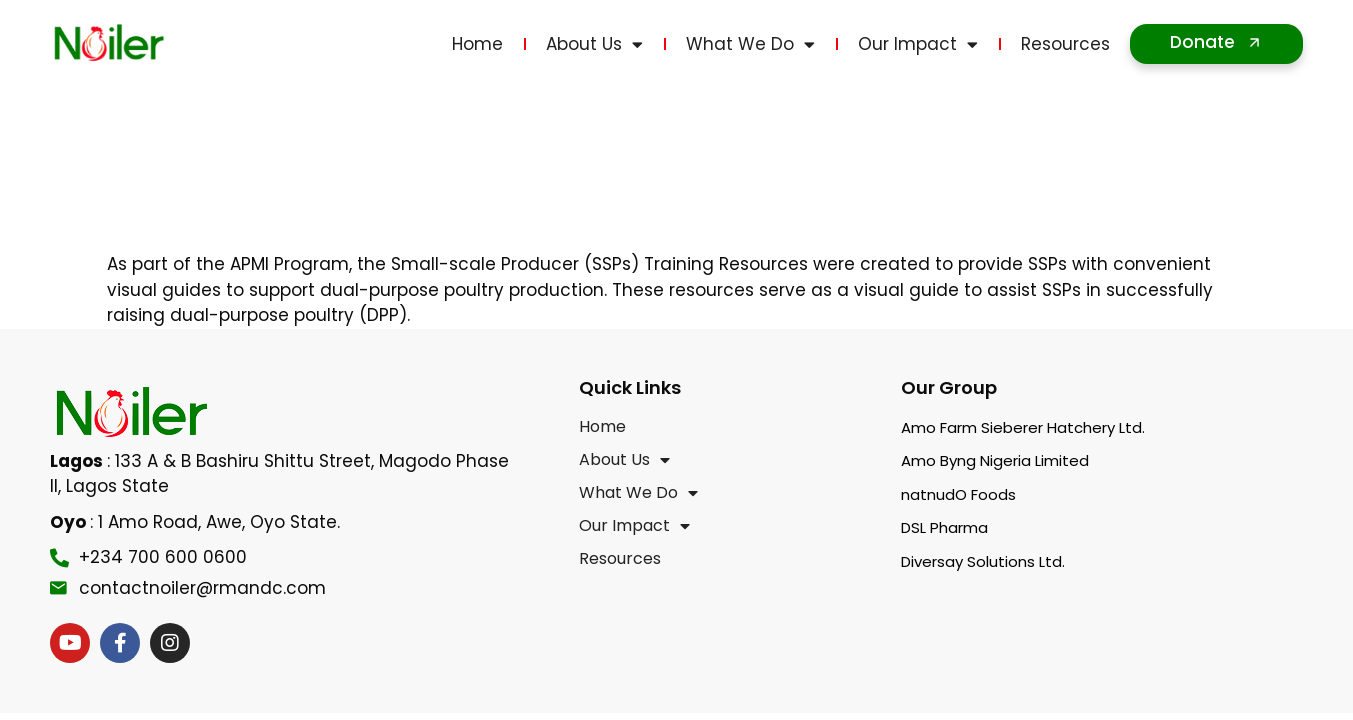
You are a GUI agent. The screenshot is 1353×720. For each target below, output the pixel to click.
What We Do (750, 44)
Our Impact (918, 44)
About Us (594, 44)
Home (477, 44)
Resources (1065, 44)
